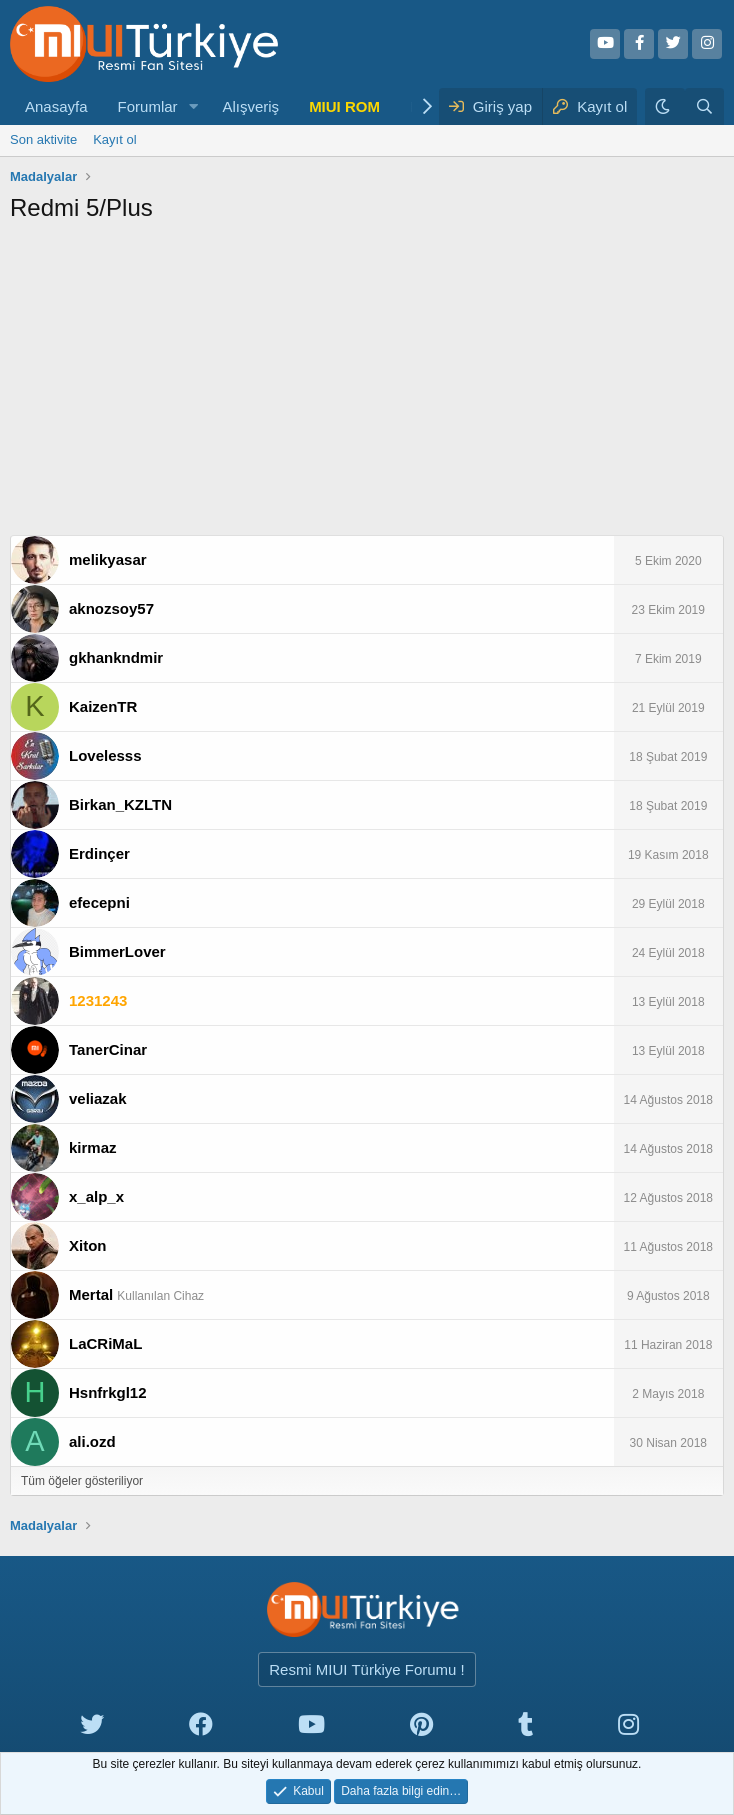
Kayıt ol (114, 139)
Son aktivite (43, 139)
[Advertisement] (367, 385)
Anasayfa (56, 106)
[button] (193, 106)
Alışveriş (250, 106)
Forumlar (148, 106)
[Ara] (704, 106)
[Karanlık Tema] (665, 106)
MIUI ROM (344, 106)
